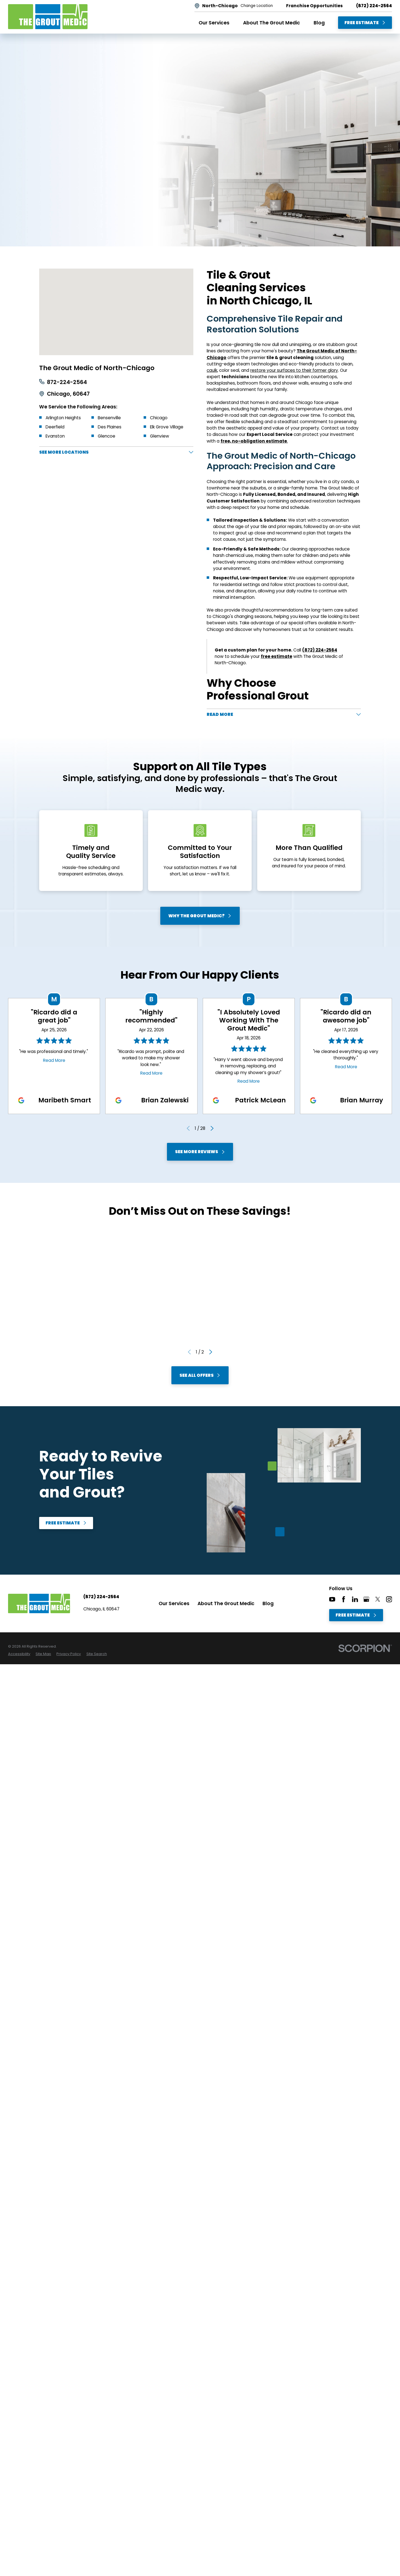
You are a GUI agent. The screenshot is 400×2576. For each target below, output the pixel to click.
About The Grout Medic (226, 1605)
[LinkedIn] (355, 1601)
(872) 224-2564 (374, 6)
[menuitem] (19, 1655)
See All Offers (200, 1377)
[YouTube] (332, 1601)
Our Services (174, 1605)
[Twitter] (378, 1601)
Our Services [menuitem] (214, 22)
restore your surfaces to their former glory (294, 370)
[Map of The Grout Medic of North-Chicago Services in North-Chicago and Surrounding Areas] (116, 312)
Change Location (257, 6)
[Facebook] (344, 1601)
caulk (212, 370)
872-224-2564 (67, 382)
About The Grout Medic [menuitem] (271, 22)
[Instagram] (389, 1601)
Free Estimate (365, 23)
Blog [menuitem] (319, 22)
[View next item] (211, 1130)
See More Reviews (200, 1154)
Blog (268, 1605)
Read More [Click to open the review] (54, 1062)
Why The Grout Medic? (200, 918)
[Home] (48, 16)
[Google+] (366, 1601)
